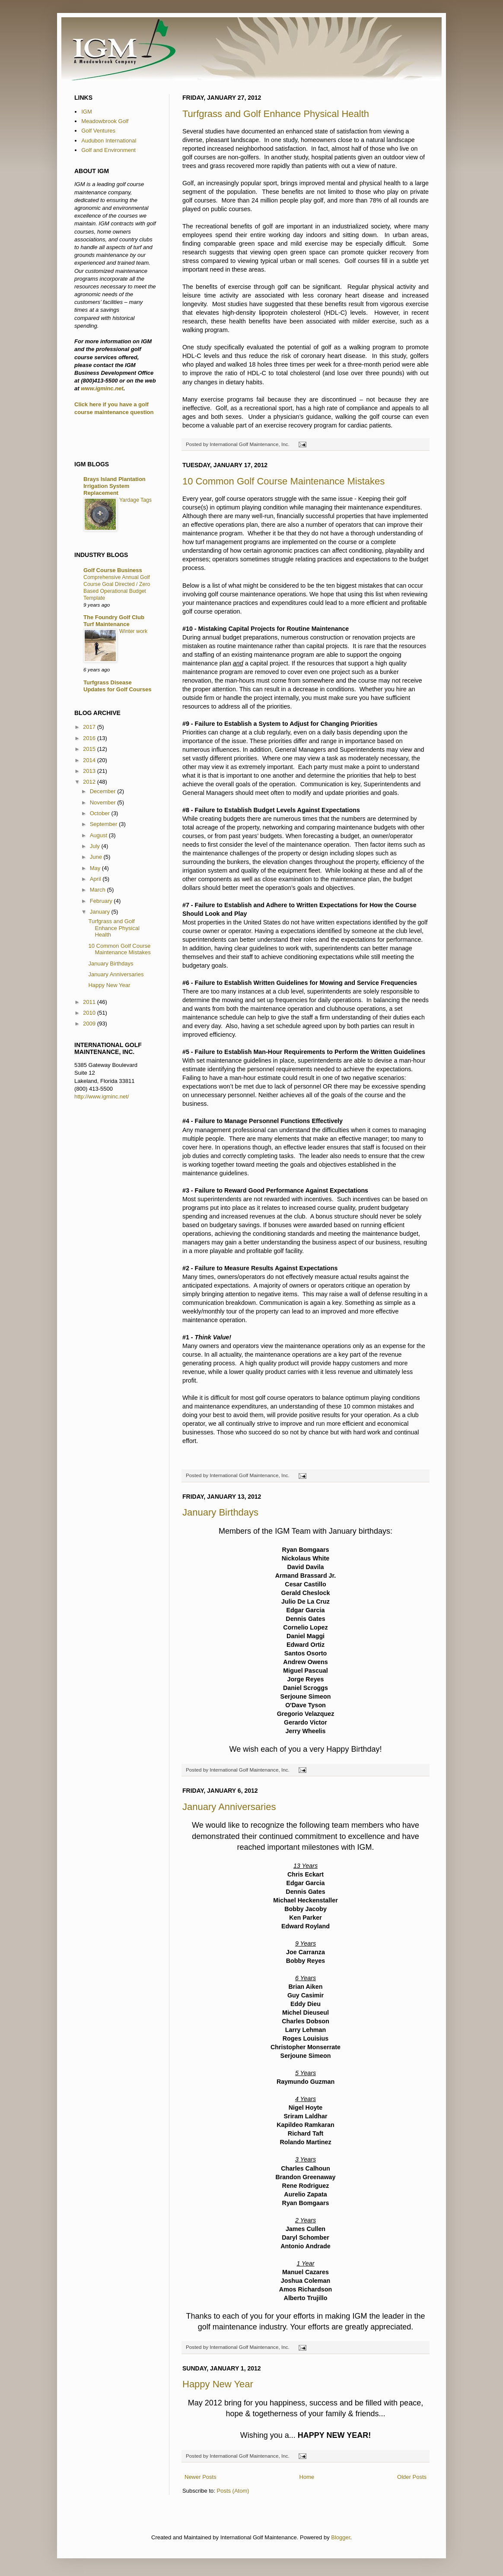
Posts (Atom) (233, 2490)
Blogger (340, 2537)
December (104, 791)
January (100, 911)
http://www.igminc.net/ (101, 1096)
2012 (90, 781)
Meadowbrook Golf (104, 121)
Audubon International (108, 140)
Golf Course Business (112, 570)
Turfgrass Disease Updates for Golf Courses (117, 686)
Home (307, 2477)
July (96, 846)
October (100, 813)
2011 (90, 1002)
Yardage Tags (135, 500)
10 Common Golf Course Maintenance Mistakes (283, 481)
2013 (90, 771)
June (97, 857)
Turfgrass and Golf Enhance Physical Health (275, 113)
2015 (90, 749)
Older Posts (412, 2477)
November (104, 802)
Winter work (133, 631)
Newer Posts (200, 2477)
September (104, 824)
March (98, 889)
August (99, 835)
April (96, 879)
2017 (90, 727)
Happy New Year (217, 2384)
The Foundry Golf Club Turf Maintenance (113, 620)
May (96, 868)
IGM (86, 111)
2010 (90, 1013)
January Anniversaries (229, 1806)
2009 (90, 1023)
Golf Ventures (98, 130)
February (102, 901)
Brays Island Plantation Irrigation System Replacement (114, 486)
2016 (90, 738)
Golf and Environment (108, 150)
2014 (90, 760)
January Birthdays (220, 1512)
